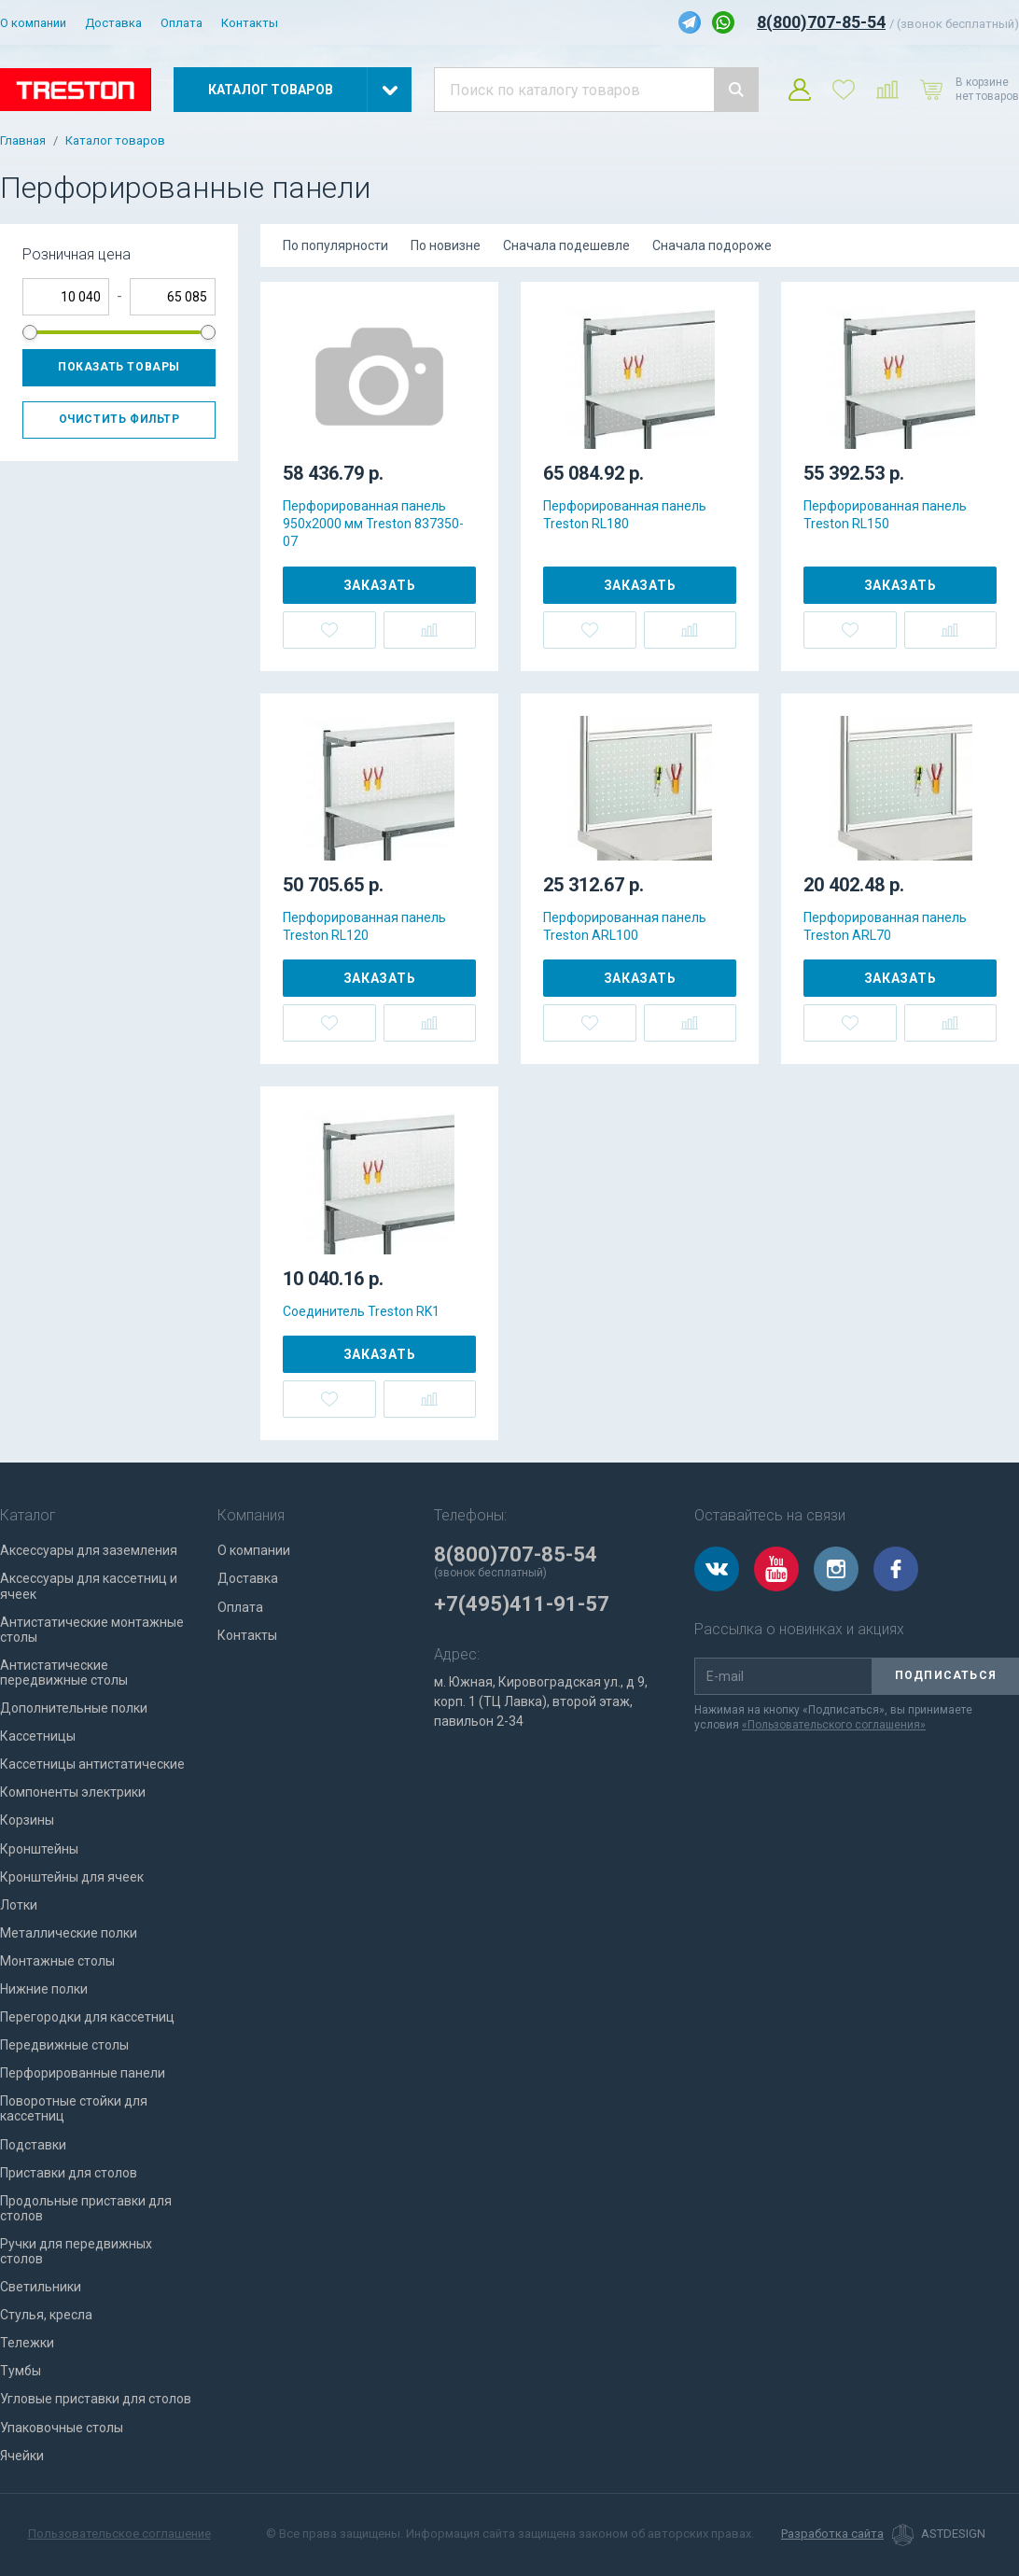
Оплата (181, 23)
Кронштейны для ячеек (72, 1876)
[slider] (29, 332)
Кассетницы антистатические (92, 1764)
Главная (23, 140)
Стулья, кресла (46, 2314)
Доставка (113, 23)
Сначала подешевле (566, 245)
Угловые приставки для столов (95, 2398)
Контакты (249, 23)
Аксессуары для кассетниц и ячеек (88, 1586)
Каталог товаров (115, 140)
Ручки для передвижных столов (76, 2251)
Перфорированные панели (82, 2072)
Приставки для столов (68, 2172)
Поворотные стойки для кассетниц (73, 2108)
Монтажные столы (57, 1960)
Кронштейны (39, 1848)
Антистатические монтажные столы (92, 1630)
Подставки (33, 2144)
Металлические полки (68, 1932)
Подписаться (946, 1675)
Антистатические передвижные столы (64, 1672)
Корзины (27, 1820)
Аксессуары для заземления (88, 1550)
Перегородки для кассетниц (87, 2016)
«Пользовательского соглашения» (834, 1724)
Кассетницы (38, 1736)
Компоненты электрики (73, 1792)
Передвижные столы (64, 2044)
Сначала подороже (712, 245)
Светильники (40, 2286)
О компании (33, 23)
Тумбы (20, 2370)
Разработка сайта (832, 2534)
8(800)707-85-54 (821, 22)
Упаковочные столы (61, 2427)
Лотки (18, 1904)
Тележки (27, 2342)
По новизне (446, 245)
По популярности (335, 245)
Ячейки (22, 2455)
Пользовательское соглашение (119, 2534)
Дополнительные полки (73, 1708)
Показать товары (119, 366)
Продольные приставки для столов (86, 2208)
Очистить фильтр (119, 419)
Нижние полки (44, 1988)
